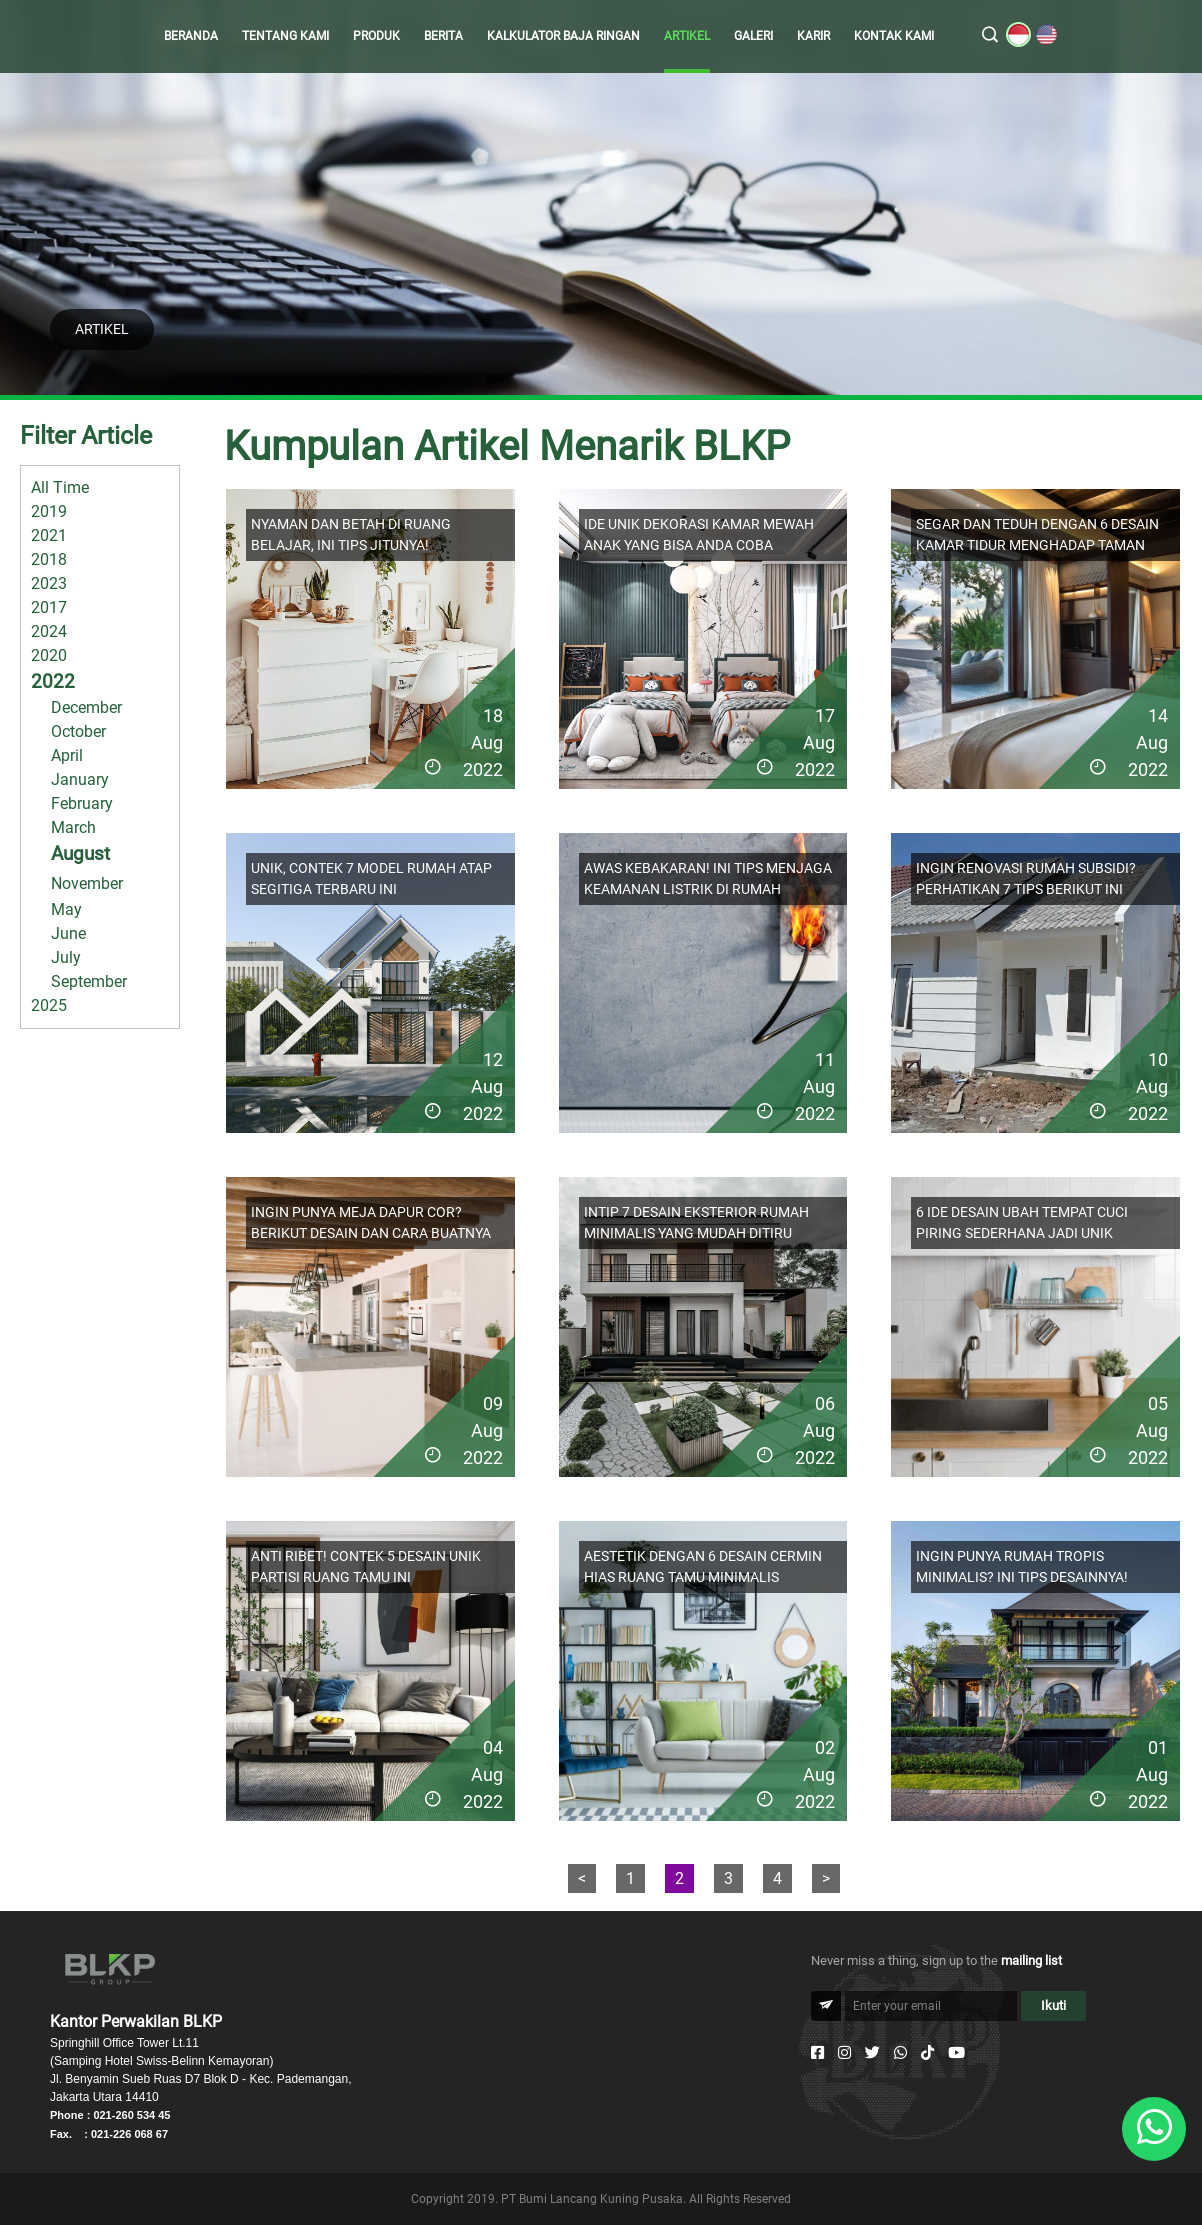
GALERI (753, 36)
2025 (49, 1005)
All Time (60, 487)
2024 (49, 631)
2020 (49, 655)
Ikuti (1053, 2005)
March (73, 827)
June (68, 933)
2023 (49, 583)
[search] (990, 36)
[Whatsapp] (900, 2053)
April (67, 755)
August (80, 853)
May (66, 909)
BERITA (443, 36)
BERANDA (191, 36)
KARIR (813, 36)
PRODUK (376, 36)
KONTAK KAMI (894, 36)
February (82, 803)
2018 (49, 559)
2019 (49, 511)
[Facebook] (817, 2053)
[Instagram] (844, 2053)
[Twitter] (872, 2053)
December (86, 707)
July (66, 957)
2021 (49, 535)
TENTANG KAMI (285, 36)
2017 (49, 607)
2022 (53, 681)
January (80, 779)
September (89, 981)
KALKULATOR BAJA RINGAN (563, 36)
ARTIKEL (687, 36)
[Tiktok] (927, 2053)
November (87, 883)
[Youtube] (956, 2053)
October (78, 731)
